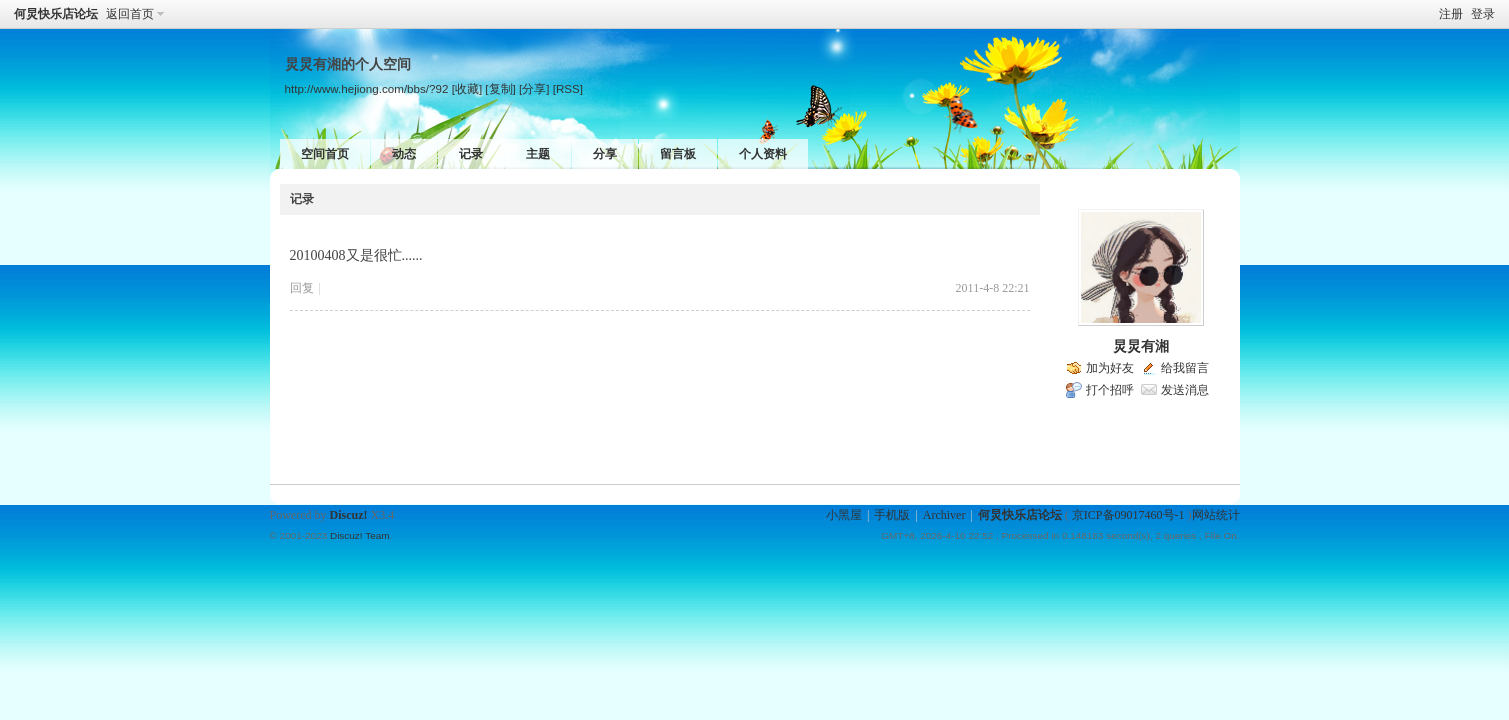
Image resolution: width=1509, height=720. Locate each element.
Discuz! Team (360, 535)
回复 (302, 288)
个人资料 (763, 154)
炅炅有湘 (1141, 346)
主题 (538, 154)
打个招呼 (1110, 390)
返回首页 (130, 14)
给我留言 (1185, 368)
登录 (1483, 14)
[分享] (534, 88)
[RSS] (568, 88)
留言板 (678, 154)
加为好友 (1110, 368)
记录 (471, 154)
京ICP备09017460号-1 (1128, 515)
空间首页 (325, 154)
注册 (1451, 14)
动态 (404, 154)
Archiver (944, 515)
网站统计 (1216, 515)
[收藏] (467, 88)
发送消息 (1185, 390)
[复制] (500, 88)
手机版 (892, 515)
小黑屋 (844, 515)
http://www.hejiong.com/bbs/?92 (367, 88)
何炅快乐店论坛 (56, 14)
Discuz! (349, 515)
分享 (605, 154)
